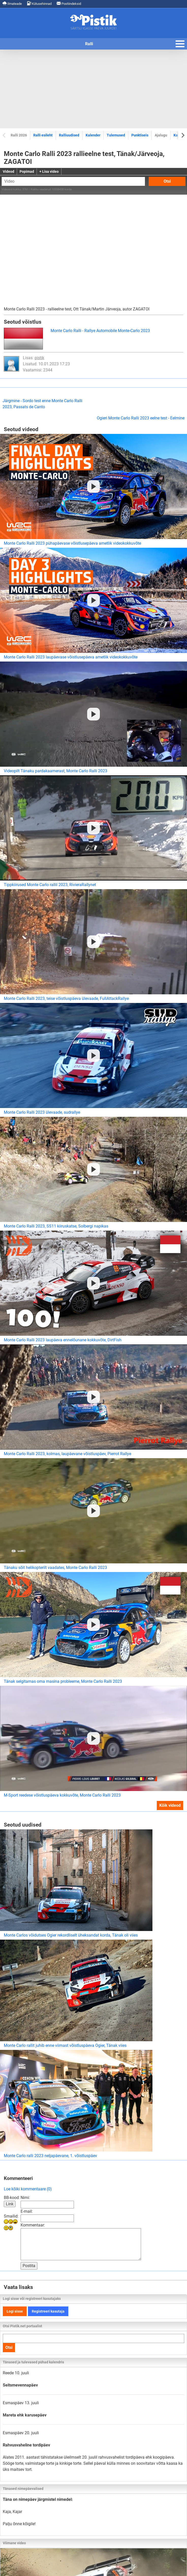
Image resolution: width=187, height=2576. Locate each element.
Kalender (93, 135)
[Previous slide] (4, 135)
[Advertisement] (93, 88)
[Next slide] (182, 135)
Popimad (27, 171)
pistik (39, 357)
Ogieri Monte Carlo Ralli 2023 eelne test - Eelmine (140, 418)
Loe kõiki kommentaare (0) (28, 2189)
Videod (8, 171)
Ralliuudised (69, 135)
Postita (29, 2265)
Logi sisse (15, 2311)
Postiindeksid (69, 3)
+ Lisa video (49, 171)
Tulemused (116, 135)
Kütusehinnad (39, 3)
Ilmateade (12, 3)
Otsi (167, 181)
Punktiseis (139, 135)
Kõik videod (170, 1805)
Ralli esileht (43, 135)
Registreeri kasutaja (48, 2311)
